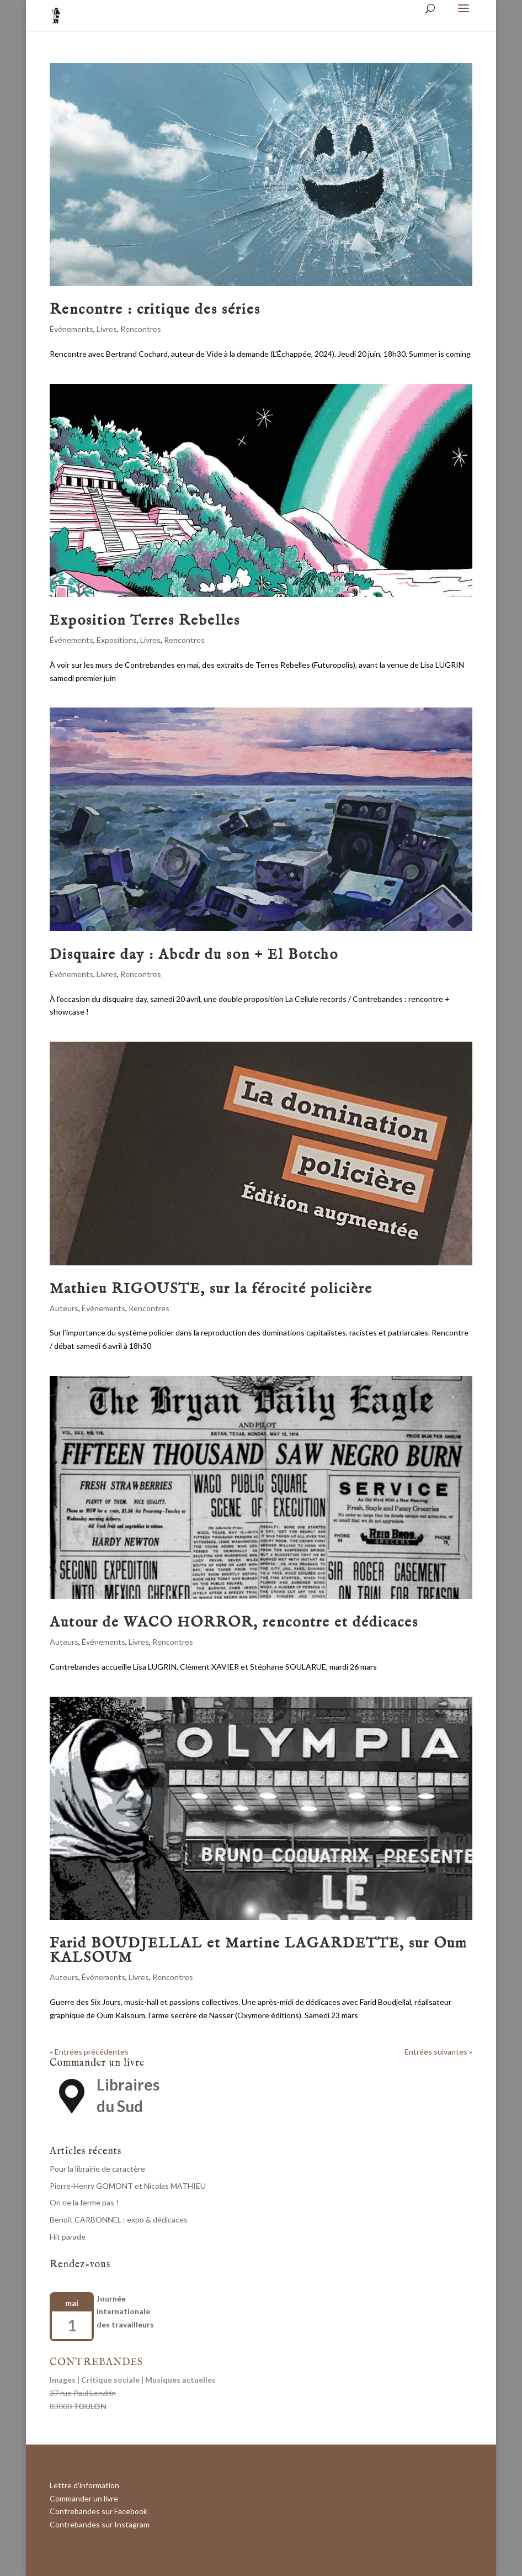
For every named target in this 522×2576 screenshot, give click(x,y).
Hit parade (68, 2236)
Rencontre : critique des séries (155, 309)
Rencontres (140, 329)
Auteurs (64, 1308)
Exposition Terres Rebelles (145, 620)
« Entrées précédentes (89, 2051)
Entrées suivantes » (438, 2051)
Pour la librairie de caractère (97, 2168)
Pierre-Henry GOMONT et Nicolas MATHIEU (128, 2185)
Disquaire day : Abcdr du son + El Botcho (194, 955)
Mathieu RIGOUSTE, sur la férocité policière (211, 1289)
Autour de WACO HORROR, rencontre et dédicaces (234, 1622)
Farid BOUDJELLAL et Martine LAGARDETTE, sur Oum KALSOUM (258, 1950)
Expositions (117, 640)
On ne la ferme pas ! (84, 2202)
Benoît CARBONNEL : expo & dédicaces (119, 2219)
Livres (107, 329)
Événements (71, 329)
